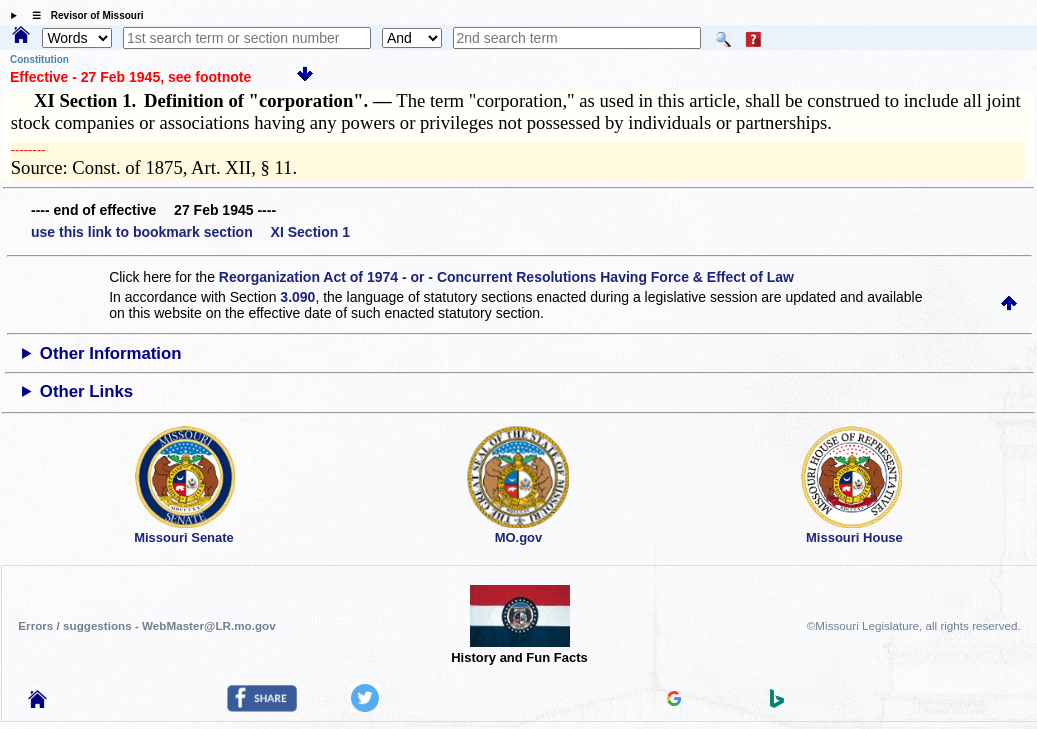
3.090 (297, 297)
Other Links (86, 391)
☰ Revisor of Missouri (83, 15)
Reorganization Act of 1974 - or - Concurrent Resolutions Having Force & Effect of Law (506, 277)
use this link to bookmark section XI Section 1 (190, 232)
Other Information (111, 353)
